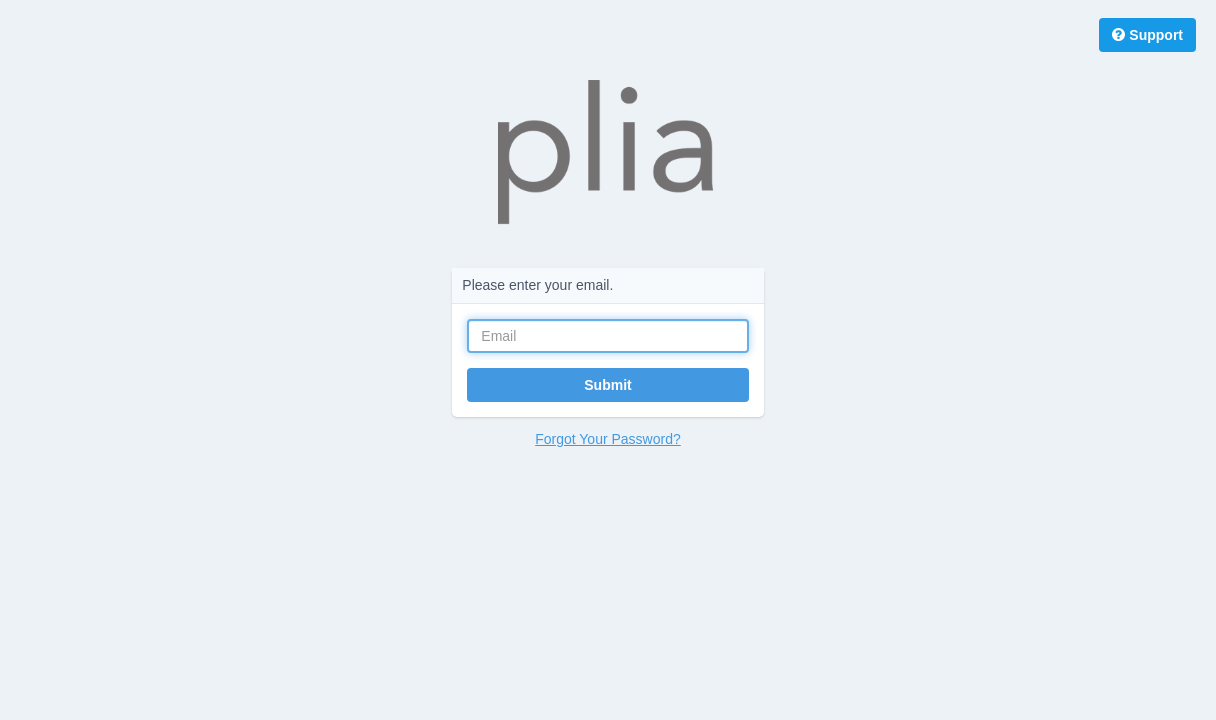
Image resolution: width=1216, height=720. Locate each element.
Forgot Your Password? (608, 439)
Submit (607, 385)
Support (1147, 35)
